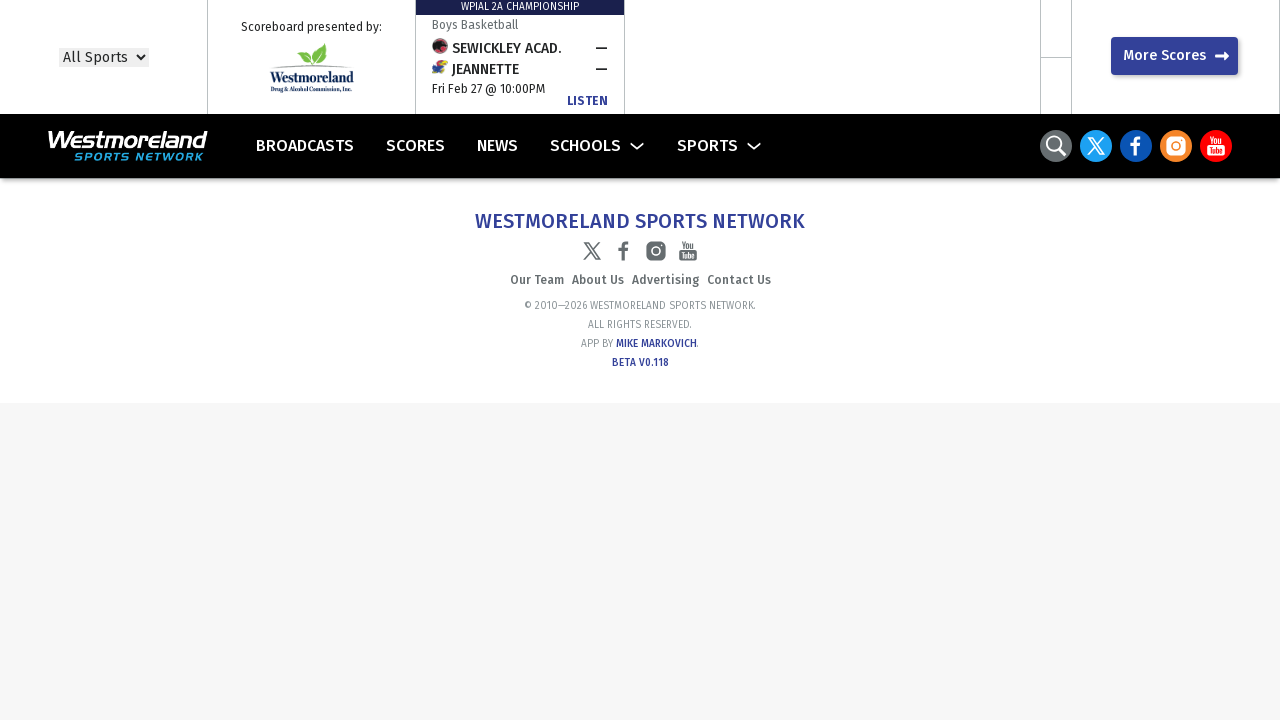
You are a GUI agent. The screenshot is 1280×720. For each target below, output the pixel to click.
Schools (585, 145)
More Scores (1164, 55)
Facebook (1136, 146)
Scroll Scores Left (1056, 28)
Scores (415, 145)
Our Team (537, 280)
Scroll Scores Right (1056, 85)
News (497, 145)
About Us (598, 280)
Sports (707, 145)
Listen (587, 101)
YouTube (1216, 146)
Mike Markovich (656, 344)
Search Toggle (1056, 146)
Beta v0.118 (640, 363)
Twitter (1096, 146)
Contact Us (739, 280)
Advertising (665, 280)
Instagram (1176, 146)
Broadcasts (305, 145)
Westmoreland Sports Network (112, 146)
